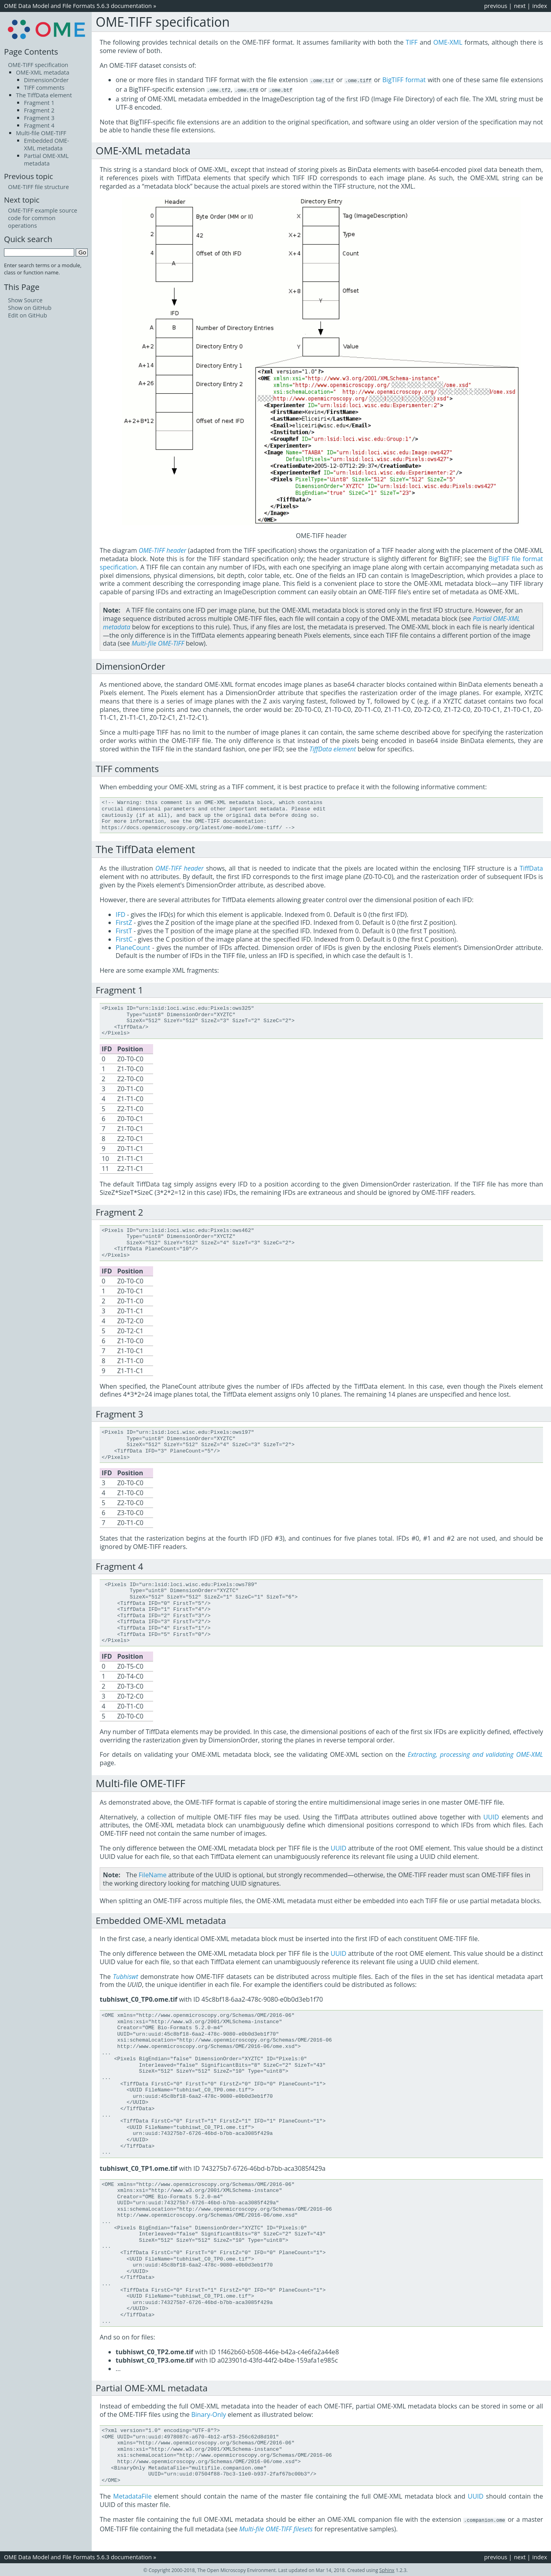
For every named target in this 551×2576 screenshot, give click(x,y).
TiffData (531, 867)
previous (495, 6)
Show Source (25, 300)
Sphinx (386, 2569)
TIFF (412, 42)
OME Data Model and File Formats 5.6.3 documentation (78, 6)
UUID (491, 1816)
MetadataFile (132, 2495)
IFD (120, 913)
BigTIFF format (404, 79)
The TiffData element (44, 95)
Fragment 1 (39, 102)
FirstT (124, 930)
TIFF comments (44, 87)
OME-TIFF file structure (38, 187)
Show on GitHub (29, 307)
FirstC (124, 938)
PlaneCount (133, 946)
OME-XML (447, 42)
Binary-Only (208, 2413)
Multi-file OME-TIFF (41, 133)
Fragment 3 (39, 118)
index (539, 6)
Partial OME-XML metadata (46, 159)
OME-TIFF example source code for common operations (42, 218)
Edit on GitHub (27, 315)
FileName (153, 1874)
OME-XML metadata (42, 72)
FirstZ (124, 921)
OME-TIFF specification (38, 65)
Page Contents (31, 51)
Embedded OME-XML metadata (46, 144)
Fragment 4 (39, 125)
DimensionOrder (46, 80)
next (520, 6)
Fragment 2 (39, 110)
